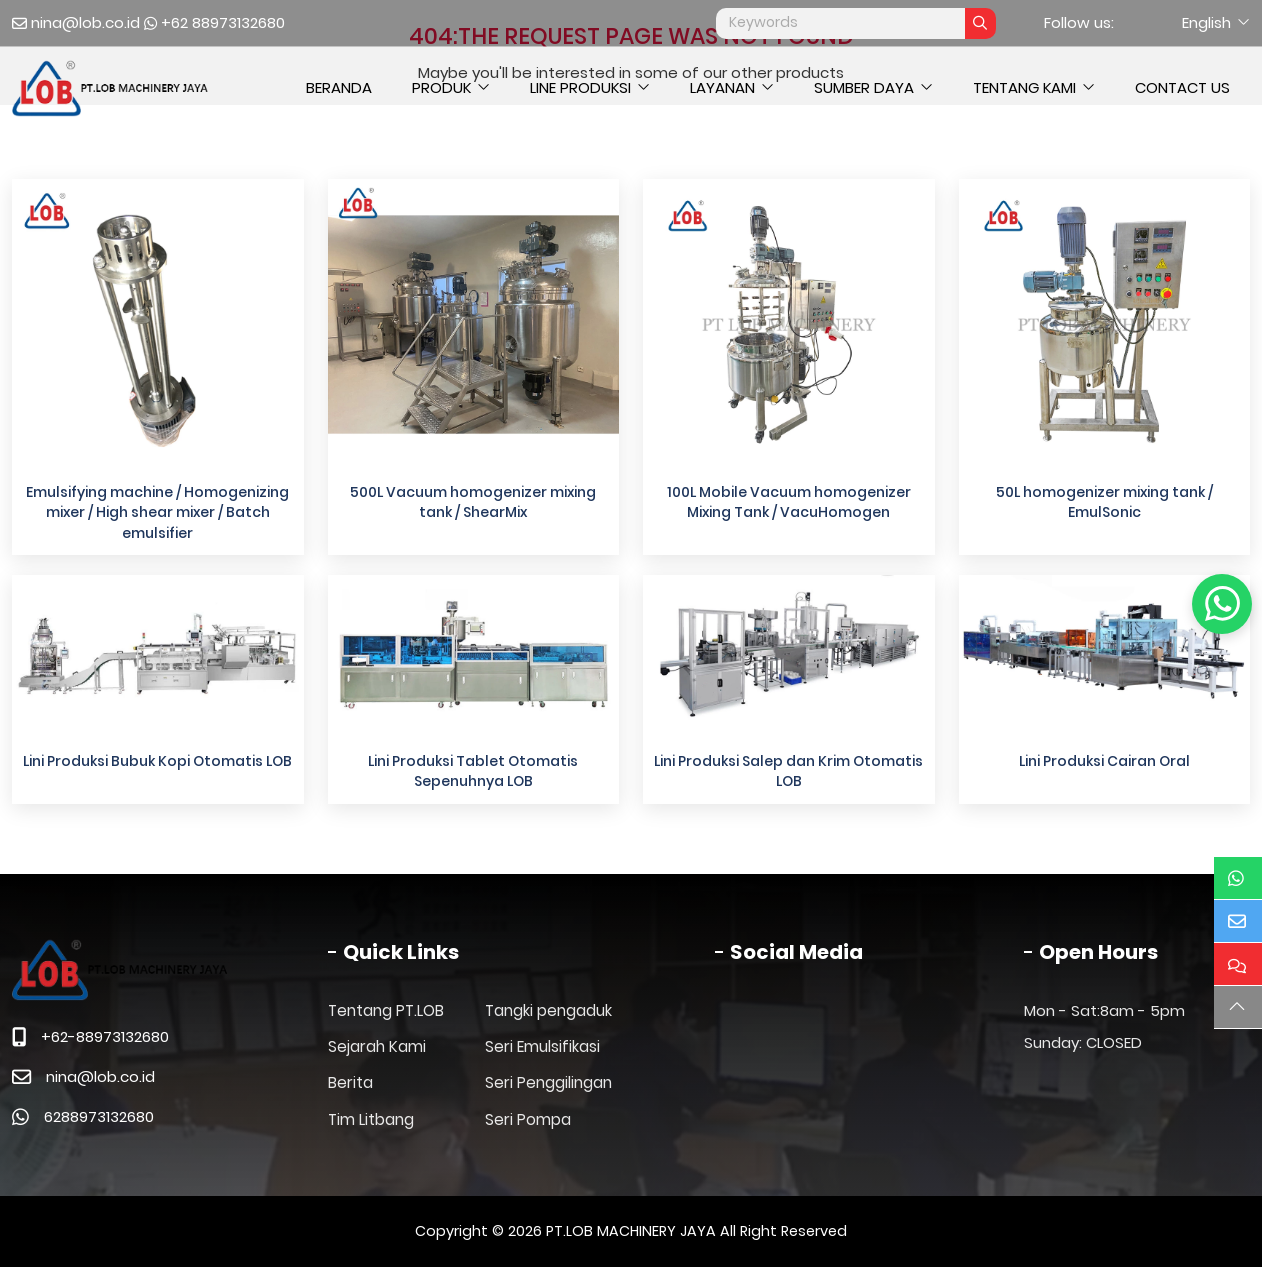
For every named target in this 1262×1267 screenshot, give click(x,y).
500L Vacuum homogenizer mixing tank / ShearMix (473, 502)
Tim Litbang (371, 1119)
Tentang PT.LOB (386, 1010)
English (1206, 22)
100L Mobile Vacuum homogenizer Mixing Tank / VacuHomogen (789, 502)
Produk (441, 87)
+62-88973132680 (105, 1036)
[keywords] (841, 23)
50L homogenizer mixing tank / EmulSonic (1104, 502)
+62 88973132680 (223, 22)
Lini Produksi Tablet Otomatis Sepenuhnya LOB (473, 771)
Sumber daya (864, 87)
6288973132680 (99, 1116)
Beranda (339, 87)
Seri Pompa (528, 1119)
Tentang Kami (1024, 87)
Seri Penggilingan (548, 1082)
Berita (350, 1082)
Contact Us (1182, 87)
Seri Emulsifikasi (542, 1046)
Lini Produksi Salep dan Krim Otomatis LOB (788, 771)
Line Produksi (580, 87)
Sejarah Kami (377, 1046)
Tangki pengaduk (548, 1010)
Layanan (722, 87)
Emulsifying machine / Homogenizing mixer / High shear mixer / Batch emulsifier (157, 512)
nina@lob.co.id (85, 22)
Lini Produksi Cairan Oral (1104, 761)
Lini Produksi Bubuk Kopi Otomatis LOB (157, 761)
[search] (980, 23)
